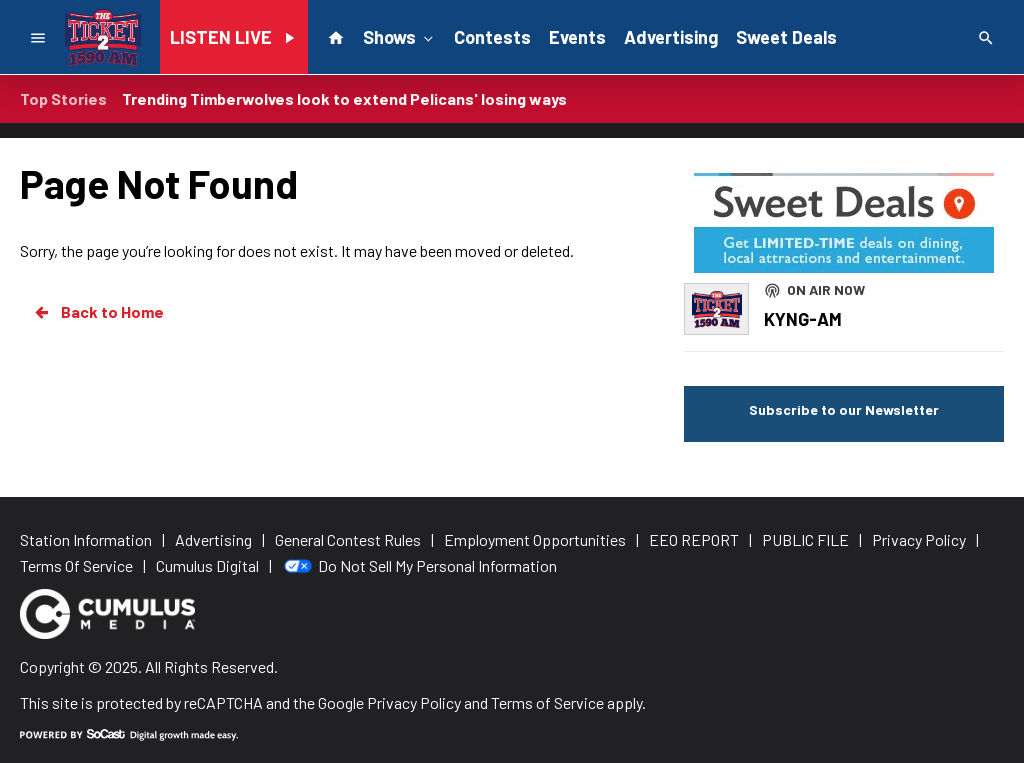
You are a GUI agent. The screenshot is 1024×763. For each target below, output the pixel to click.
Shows (399, 36)
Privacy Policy (414, 702)
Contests (492, 37)
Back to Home (98, 312)
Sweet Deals (786, 37)
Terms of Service (547, 702)
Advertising (671, 37)
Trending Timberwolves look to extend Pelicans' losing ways (344, 98)
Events (577, 37)
